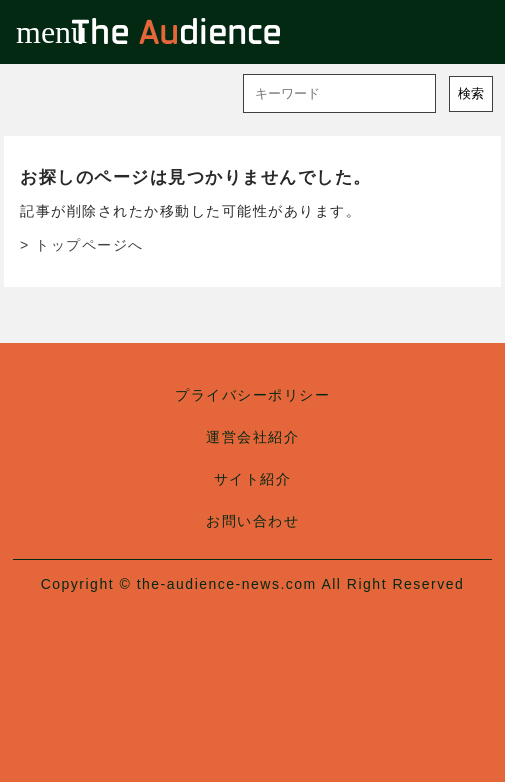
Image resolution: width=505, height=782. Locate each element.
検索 (471, 93)
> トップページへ (82, 245)
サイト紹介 (253, 479)
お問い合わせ (252, 521)
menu (32, 32)
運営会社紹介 (252, 437)
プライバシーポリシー (252, 395)
